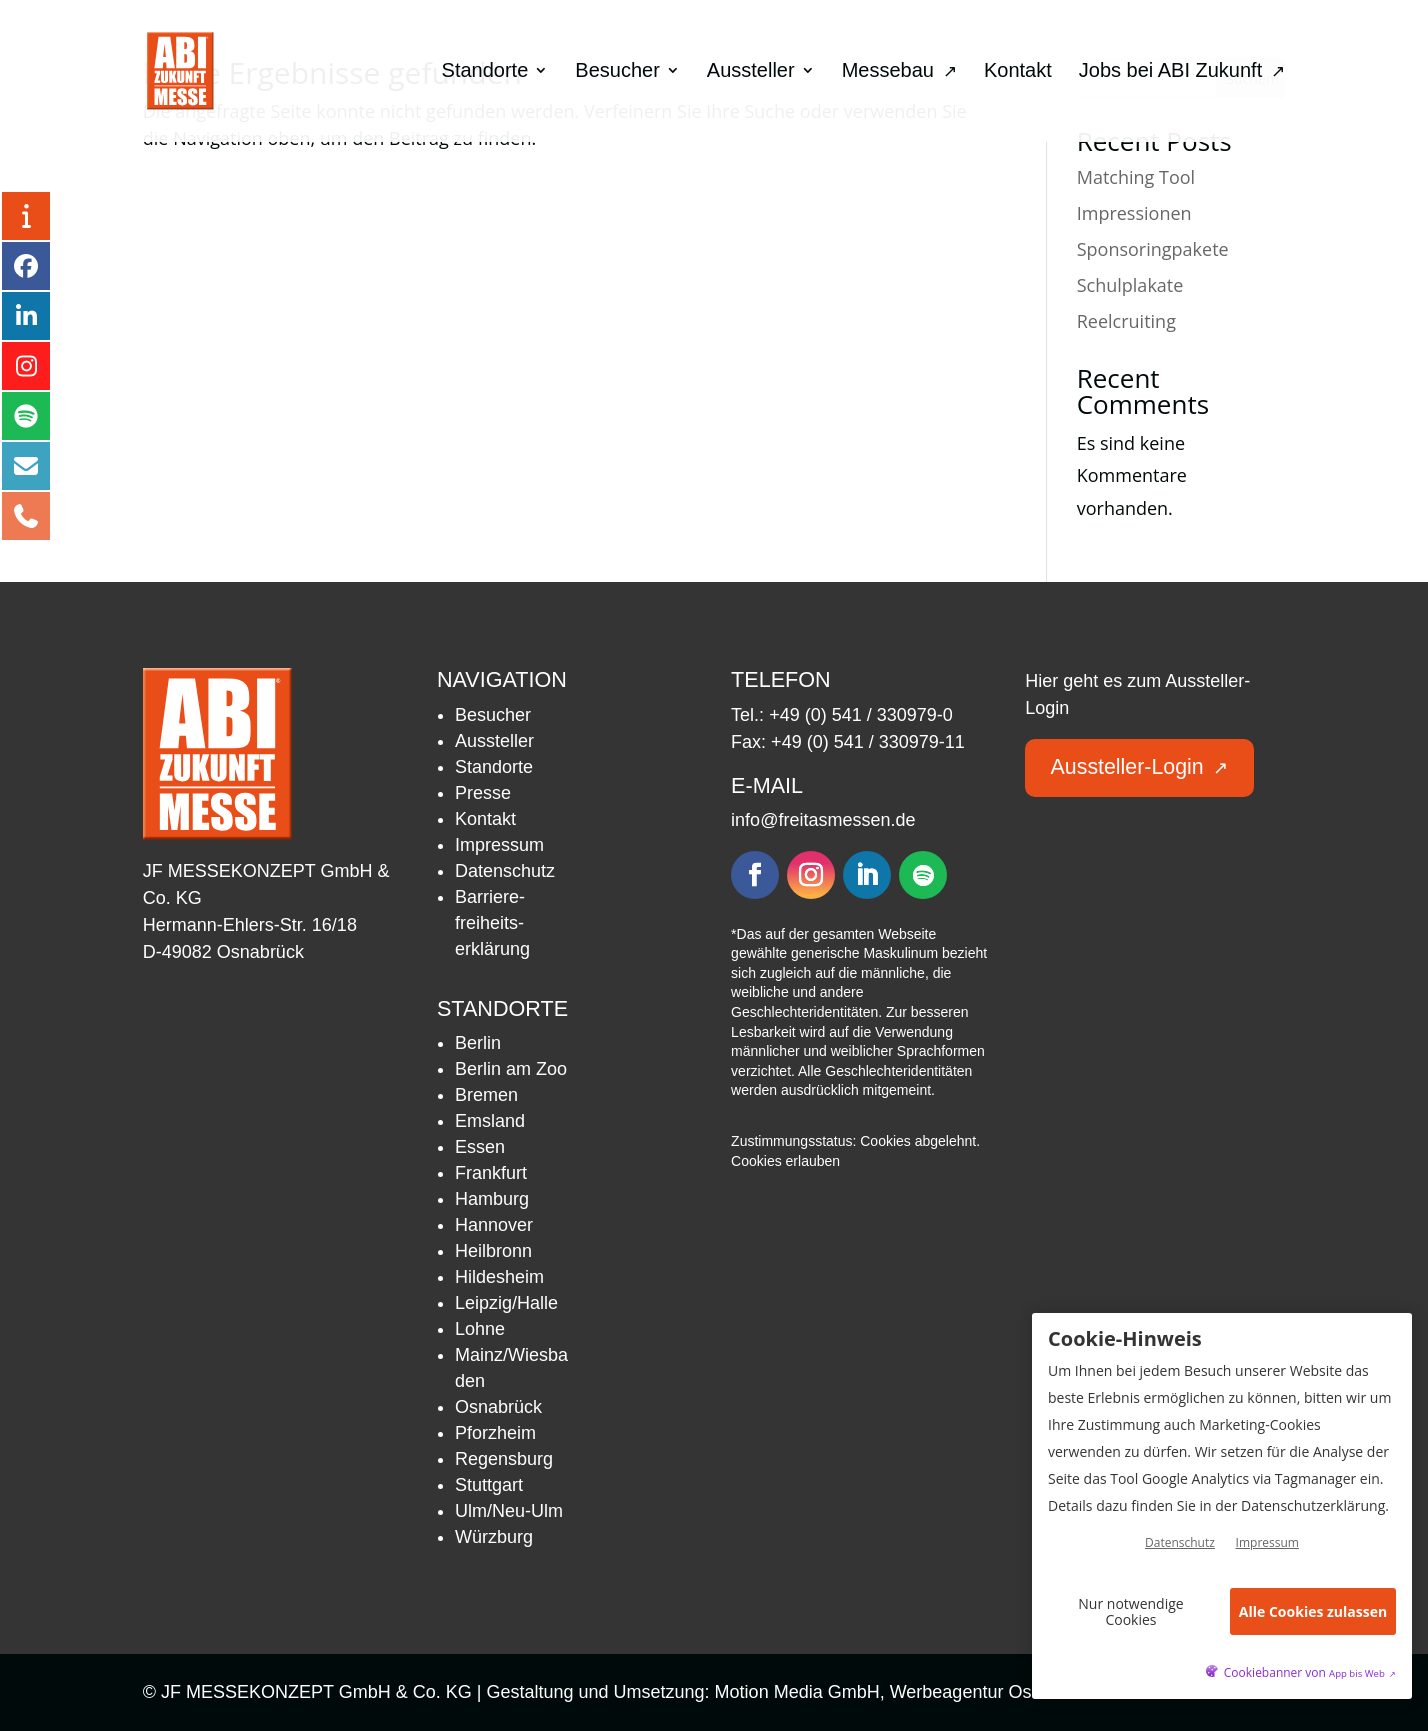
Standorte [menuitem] (485, 72)
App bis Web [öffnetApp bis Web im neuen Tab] (1362, 1673)
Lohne (480, 1329)
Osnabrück (498, 1407)
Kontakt (485, 819)
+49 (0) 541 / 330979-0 (861, 715)
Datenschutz (505, 871)
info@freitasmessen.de (823, 820)
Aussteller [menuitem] (751, 72)
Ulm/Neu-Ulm (509, 1511)
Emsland (490, 1121)
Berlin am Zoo (511, 1069)
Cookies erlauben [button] (785, 1161)
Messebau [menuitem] (899, 72)
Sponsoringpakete (1153, 249)
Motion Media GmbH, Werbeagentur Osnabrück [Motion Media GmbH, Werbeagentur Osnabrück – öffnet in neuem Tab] (916, 1692)
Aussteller (494, 741)
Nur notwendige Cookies (1130, 1611)
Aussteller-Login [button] (1141, 766)
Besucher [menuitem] (617, 72)
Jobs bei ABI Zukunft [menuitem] (1182, 72)
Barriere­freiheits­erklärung (492, 923)
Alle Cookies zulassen (1313, 1611)
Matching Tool (1136, 177)
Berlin (478, 1043)
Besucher (493, 715)
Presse (483, 793)
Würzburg (494, 1537)
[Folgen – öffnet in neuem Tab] (755, 875)
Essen (480, 1147)
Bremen (486, 1095)
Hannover (494, 1225)
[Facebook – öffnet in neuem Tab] (26, 266)
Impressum (499, 845)
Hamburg (492, 1199)
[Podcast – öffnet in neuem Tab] (26, 416)
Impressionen (1134, 213)
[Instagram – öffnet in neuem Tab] (26, 366)
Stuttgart (489, 1485)
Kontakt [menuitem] (1018, 72)
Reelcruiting (1126, 321)
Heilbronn (493, 1251)
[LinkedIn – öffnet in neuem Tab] (26, 316)
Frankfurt (491, 1173)
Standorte (494, 767)
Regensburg (504, 1459)
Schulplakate (1130, 285)
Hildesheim (499, 1277)
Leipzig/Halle (506, 1303)
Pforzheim (495, 1433)
